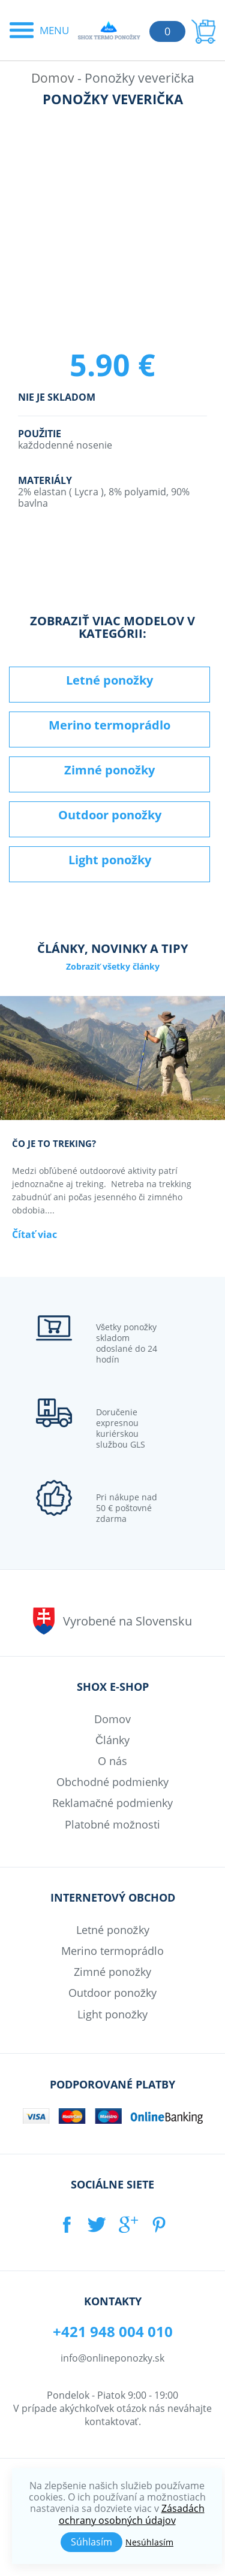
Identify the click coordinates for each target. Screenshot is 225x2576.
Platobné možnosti (112, 1824)
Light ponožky (109, 860)
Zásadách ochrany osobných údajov (132, 2514)
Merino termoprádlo (109, 725)
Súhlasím (91, 2541)
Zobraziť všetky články (113, 966)
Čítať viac (34, 1234)
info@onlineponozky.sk (112, 2358)
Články (112, 1740)
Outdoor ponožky (109, 815)
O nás (112, 1761)
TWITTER (96, 2224)
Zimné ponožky (109, 770)
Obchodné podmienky (112, 1782)
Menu (54, 30)
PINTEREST (160, 2224)
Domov (52, 77)
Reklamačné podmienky (112, 1803)
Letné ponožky (109, 680)
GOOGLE (128, 2224)
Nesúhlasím (149, 2542)
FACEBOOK (64, 2224)
